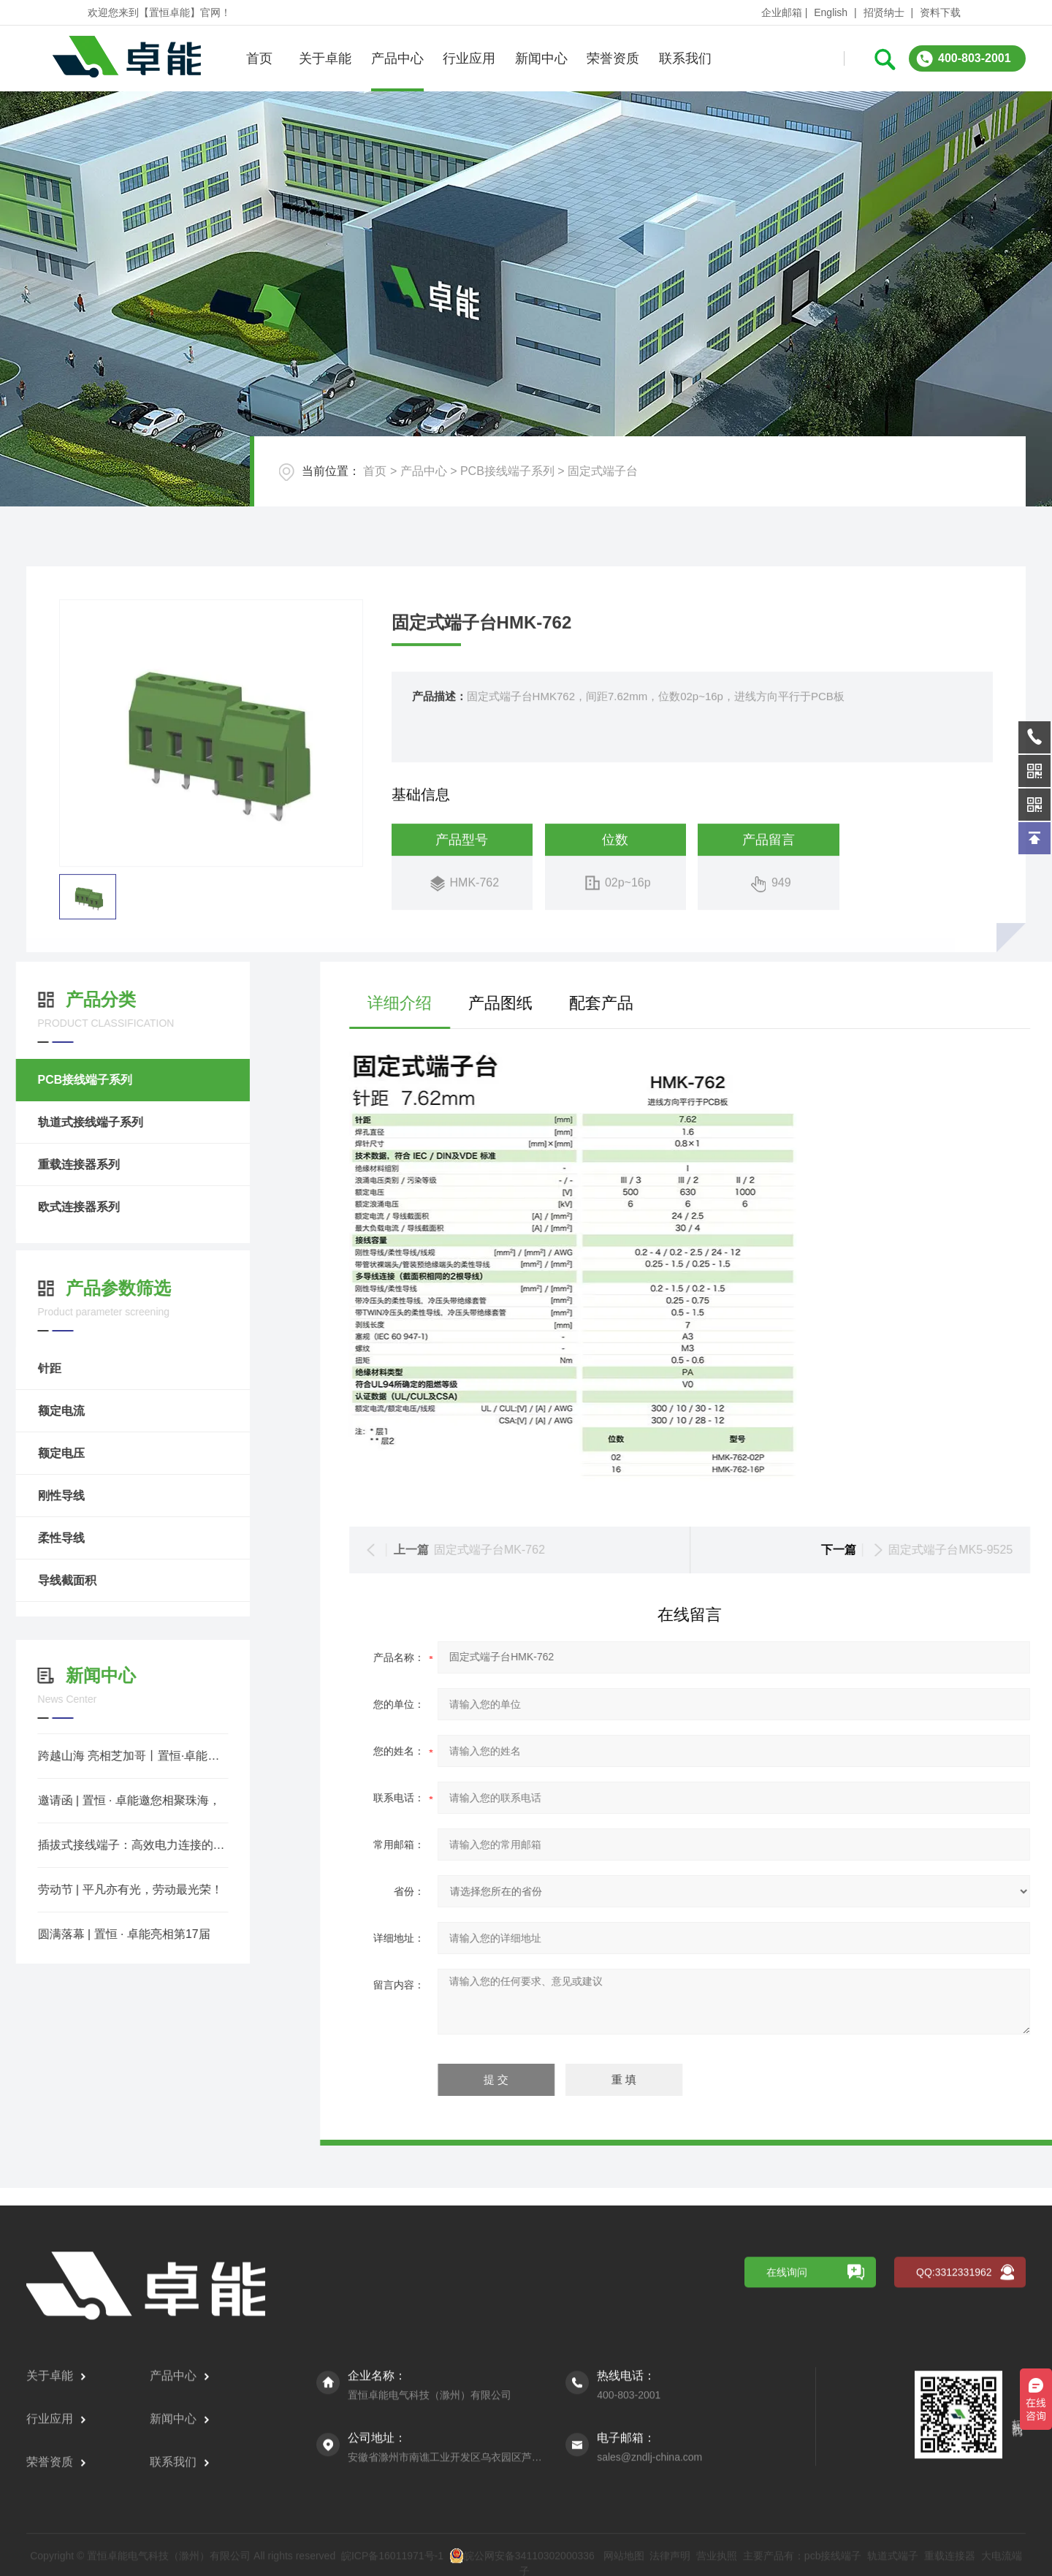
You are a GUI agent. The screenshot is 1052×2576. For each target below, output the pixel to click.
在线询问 (786, 2498)
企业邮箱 (781, 12)
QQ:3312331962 (954, 2498)
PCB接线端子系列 (507, 471)
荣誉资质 (613, 58)
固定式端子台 (603, 471)
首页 (259, 58)
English (830, 12)
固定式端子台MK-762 (920, 1549)
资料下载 (940, 12)
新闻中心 (541, 58)
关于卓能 (325, 58)
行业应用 (469, 58)
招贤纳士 (884, 12)
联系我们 (685, 58)
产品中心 (397, 58)
